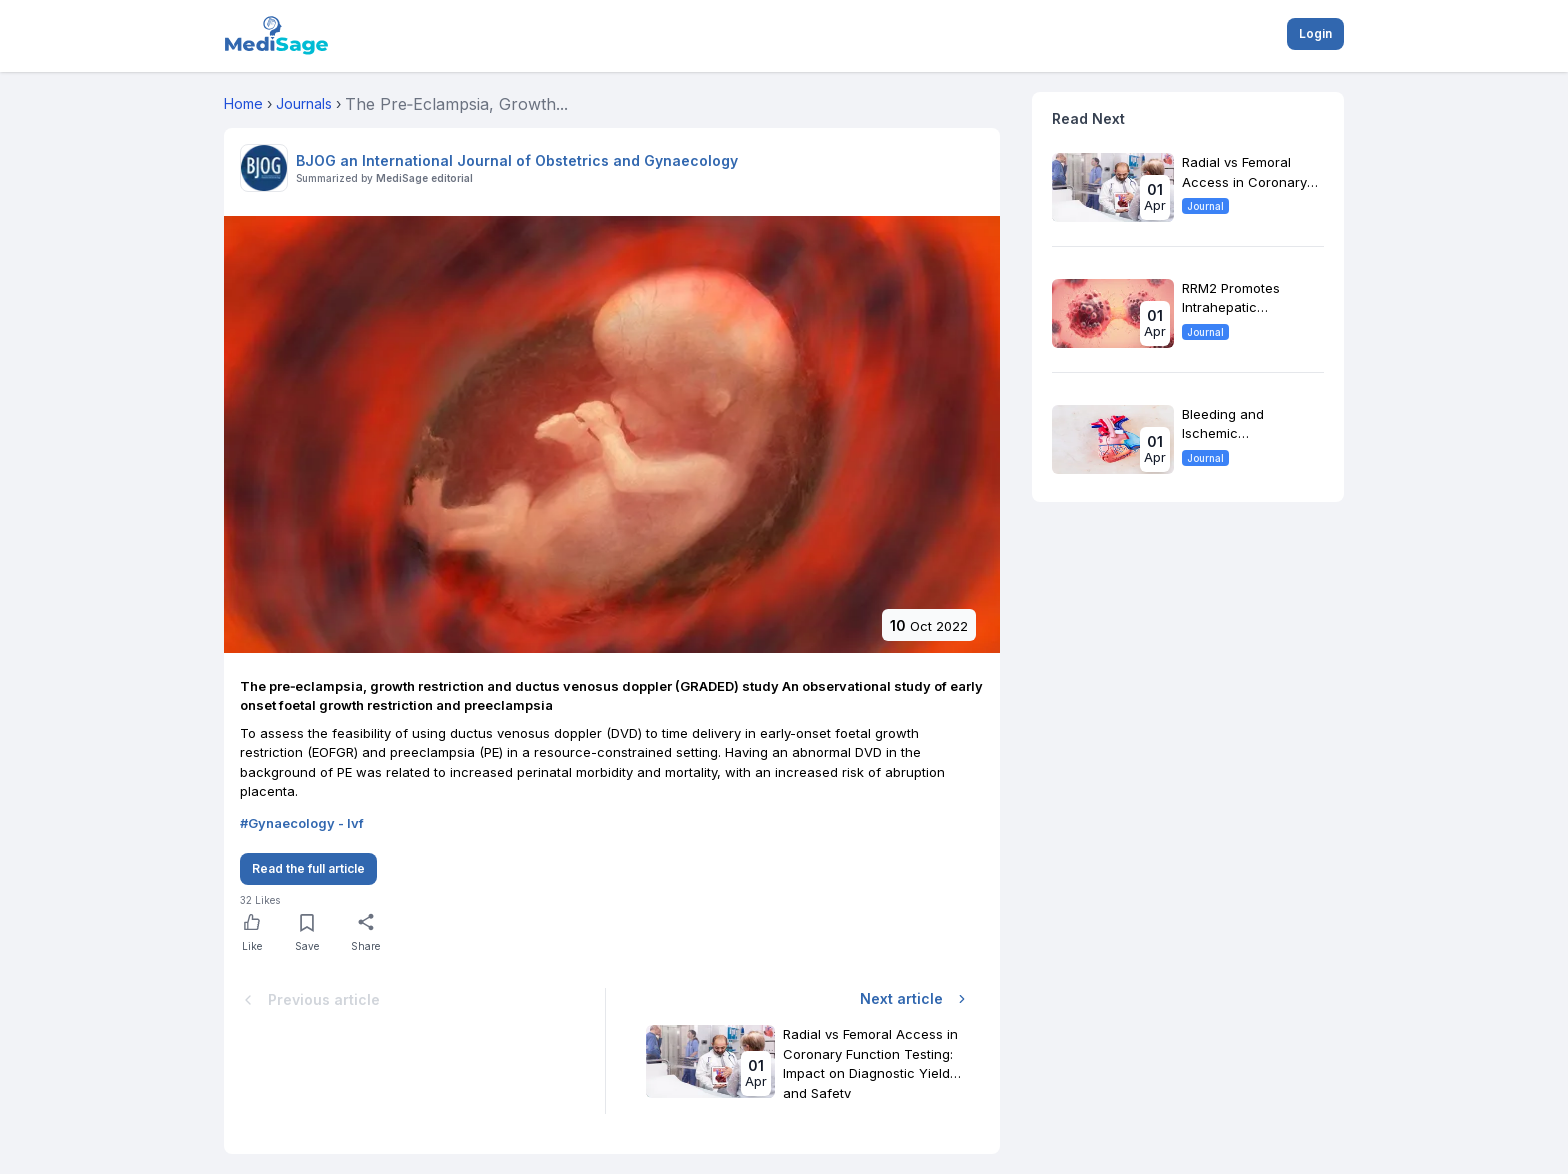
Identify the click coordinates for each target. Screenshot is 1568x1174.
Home (243, 103)
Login (1315, 33)
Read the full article (308, 868)
